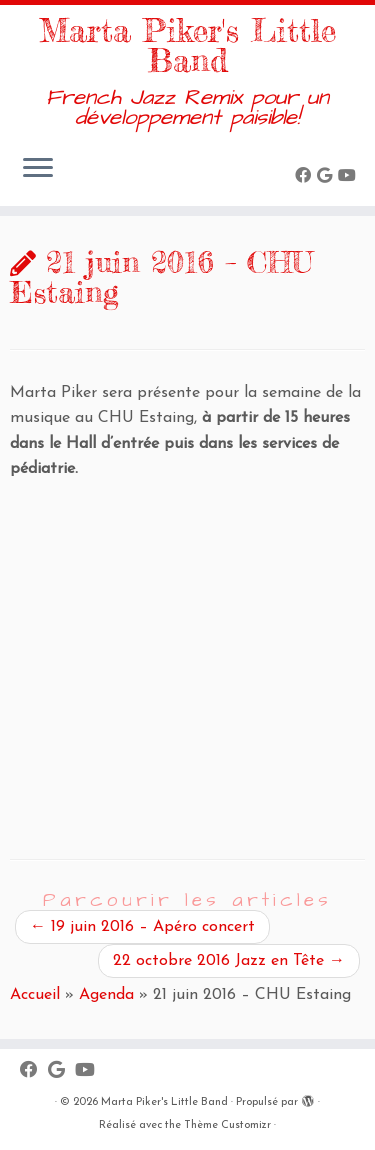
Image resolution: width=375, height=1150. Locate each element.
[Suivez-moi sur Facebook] (306, 177)
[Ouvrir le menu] (38, 170)
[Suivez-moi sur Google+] (327, 177)
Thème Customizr (227, 1125)
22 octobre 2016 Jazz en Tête (229, 961)
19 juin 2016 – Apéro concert (142, 927)
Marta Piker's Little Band (187, 46)
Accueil (35, 995)
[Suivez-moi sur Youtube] (350, 177)
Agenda (106, 995)
